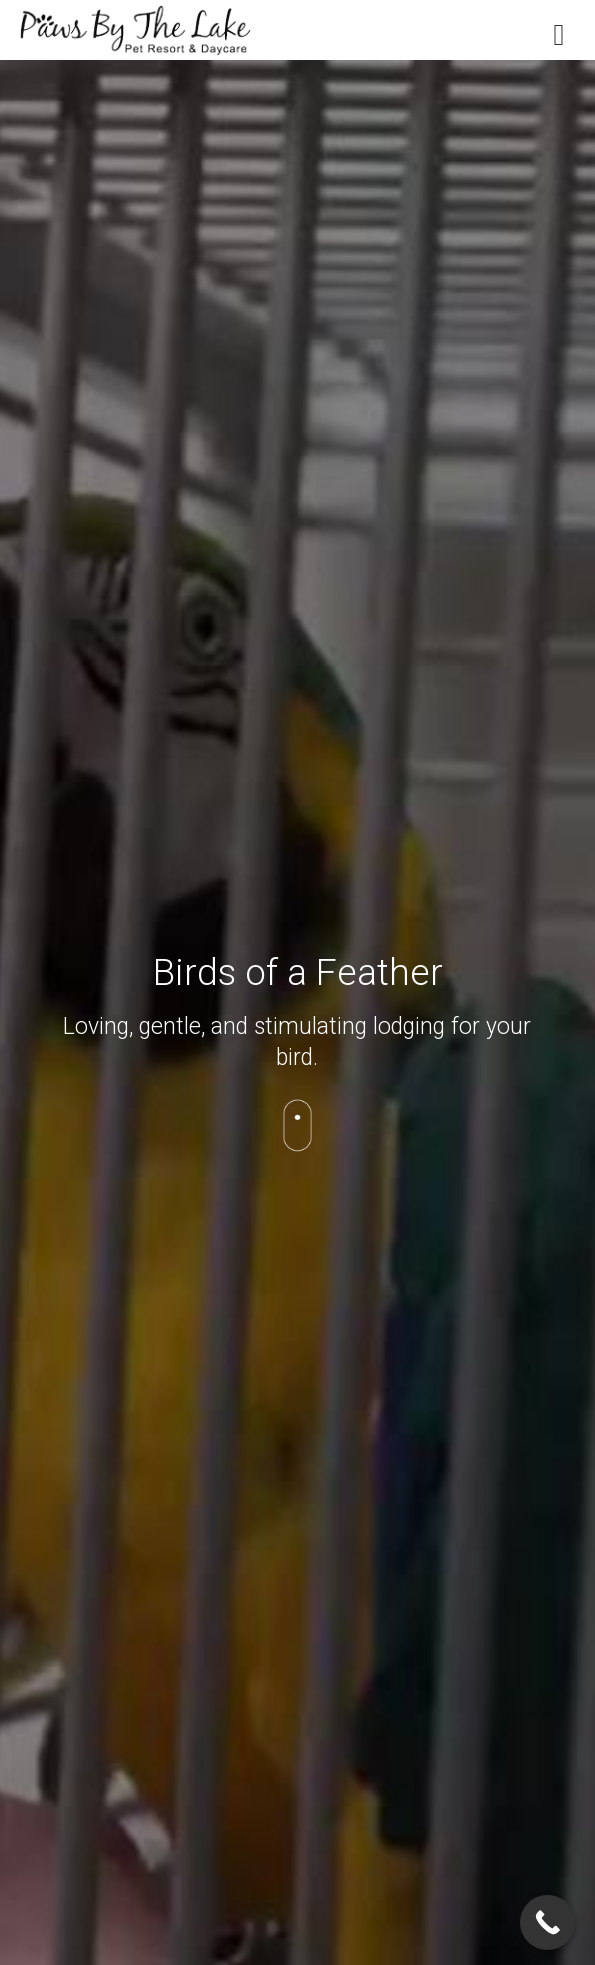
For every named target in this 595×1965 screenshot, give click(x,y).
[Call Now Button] (547, 1922)
